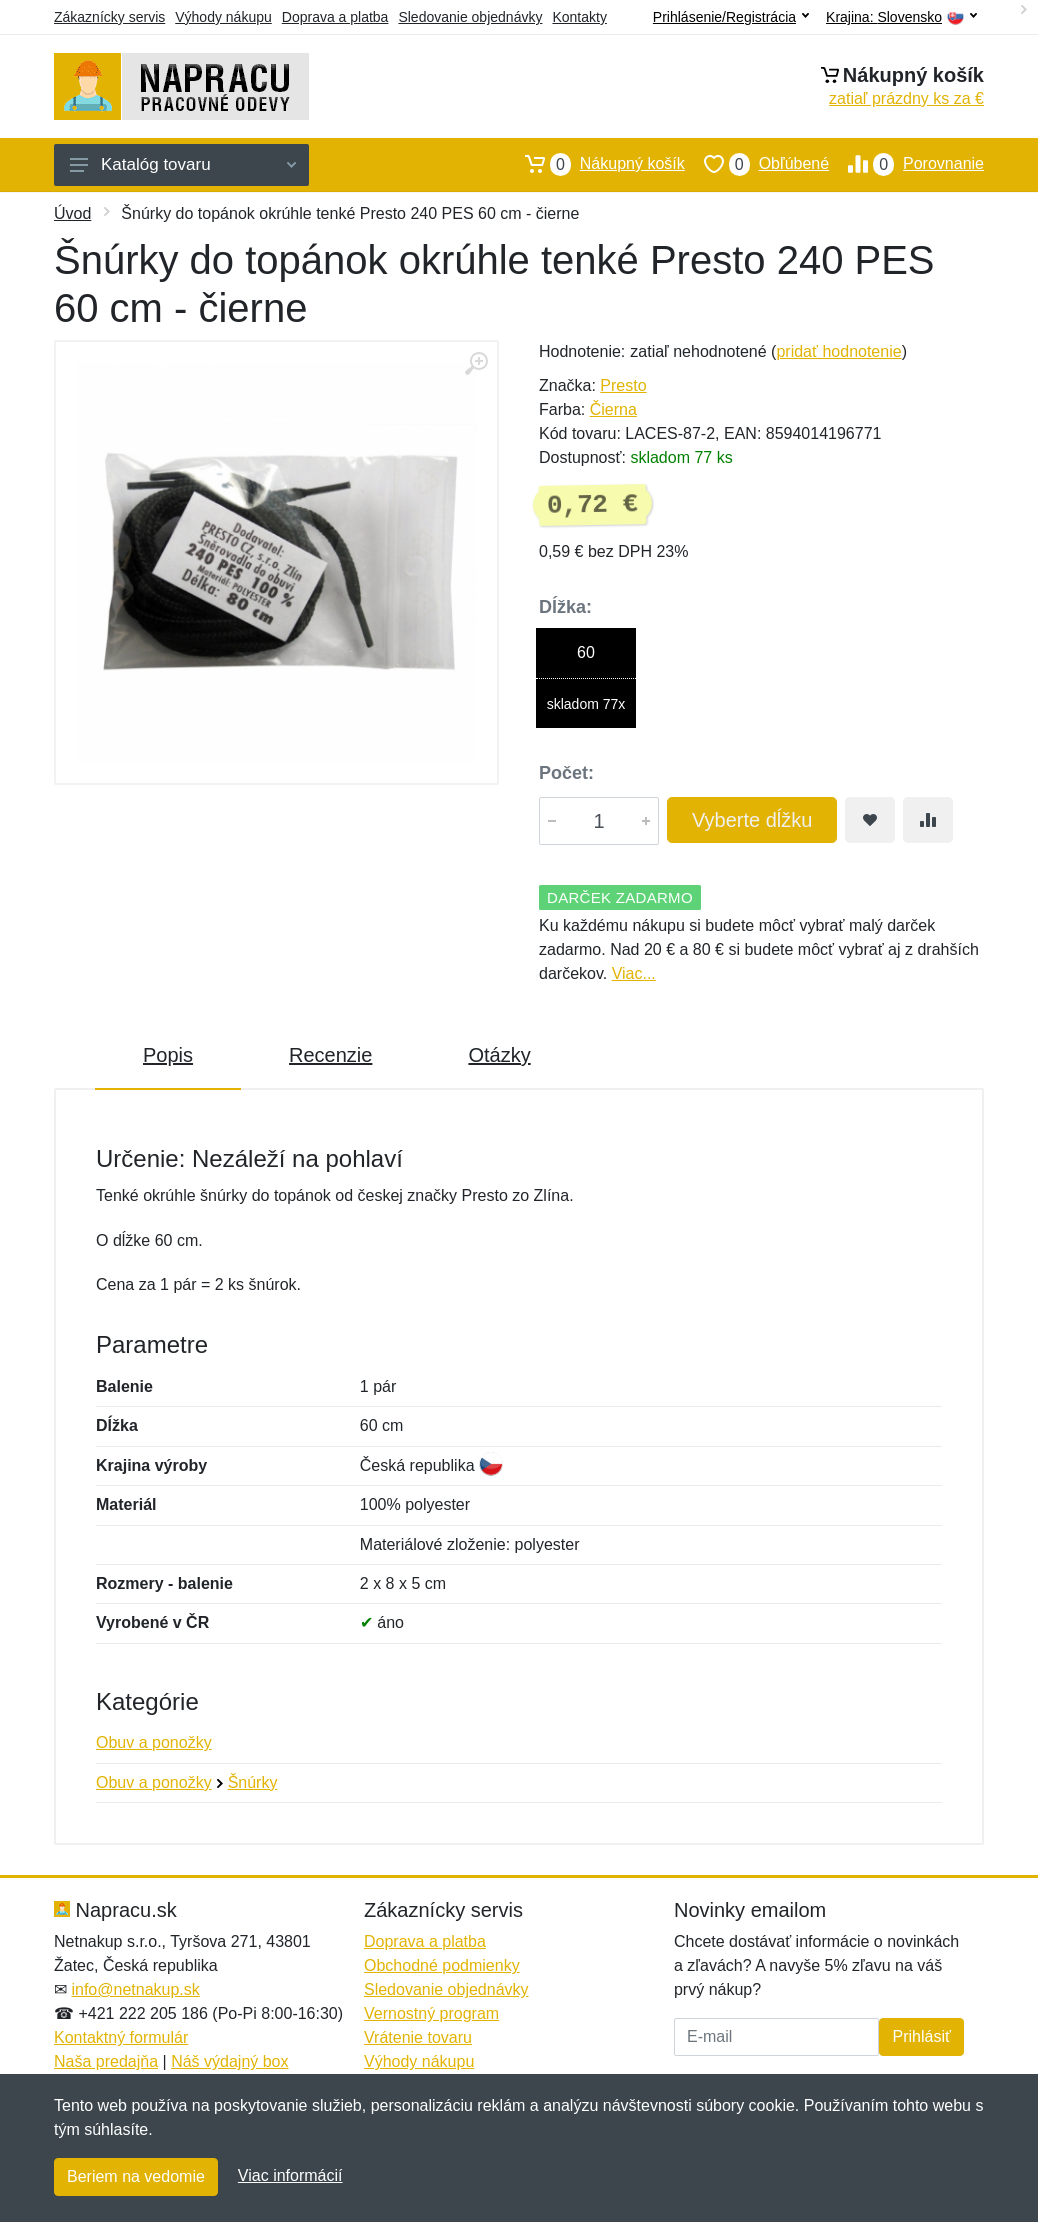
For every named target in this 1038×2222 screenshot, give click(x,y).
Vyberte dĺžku (752, 820)
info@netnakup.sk (135, 1989)
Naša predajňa (106, 2061)
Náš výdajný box (229, 2061)
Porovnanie (906, 164)
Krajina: (901, 17)
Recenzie (330, 1055)
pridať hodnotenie (838, 351)
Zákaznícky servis (109, 17)
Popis (168, 1055)
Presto (623, 385)
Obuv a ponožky (154, 1742)
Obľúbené (757, 164)
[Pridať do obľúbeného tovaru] (870, 820)
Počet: (566, 773)
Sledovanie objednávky (470, 17)
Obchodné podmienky (442, 1965)
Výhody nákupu (223, 17)
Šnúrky (253, 1782)
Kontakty (579, 17)
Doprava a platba (335, 17)
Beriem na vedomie (136, 2176)
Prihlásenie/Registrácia (731, 17)
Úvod (72, 213)
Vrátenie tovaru (418, 2037)
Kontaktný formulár (121, 2037)
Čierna (613, 409)
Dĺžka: (565, 607)
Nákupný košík (595, 164)
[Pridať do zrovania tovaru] (928, 820)
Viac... (634, 973)
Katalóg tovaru (183, 164)
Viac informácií (290, 2175)
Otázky (499, 1055)
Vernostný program (431, 2013)
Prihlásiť (921, 2036)
